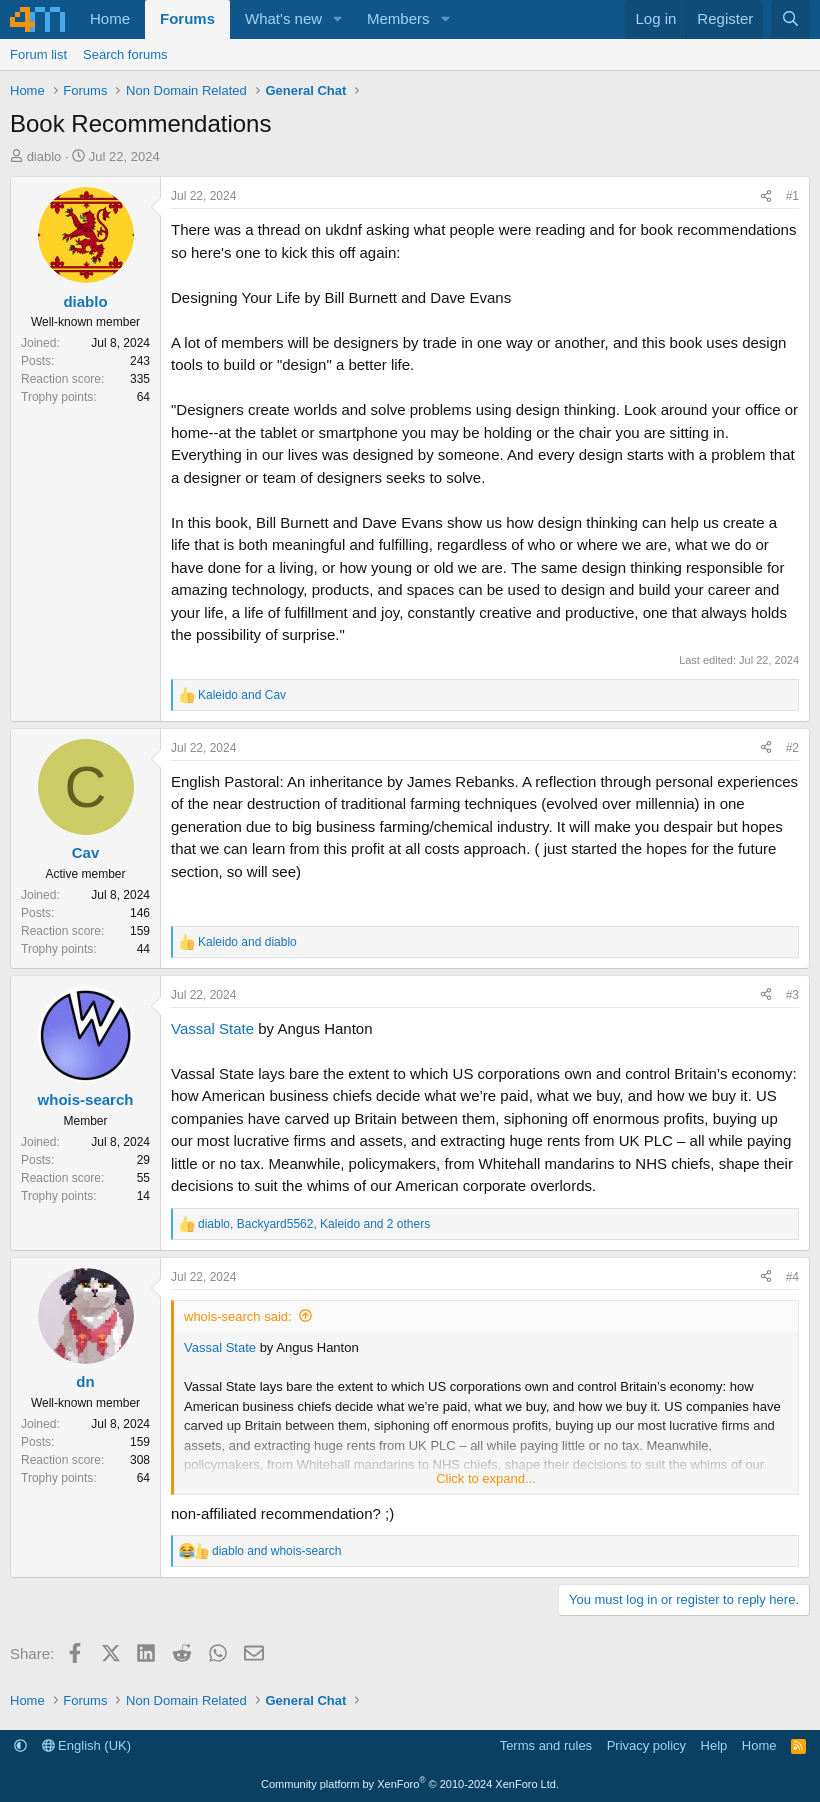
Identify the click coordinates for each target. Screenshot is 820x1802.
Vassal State (212, 1028)
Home (110, 18)
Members (398, 18)
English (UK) (87, 1745)
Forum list (38, 54)
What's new (283, 18)
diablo (44, 156)
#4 (792, 1277)
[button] (338, 19)
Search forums (125, 54)
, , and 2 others (314, 1224)
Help (714, 1745)
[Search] (790, 19)
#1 (792, 196)
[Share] (766, 196)
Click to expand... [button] (486, 1478)
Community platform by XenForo (410, 1784)
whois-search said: (238, 1316)
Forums (187, 18)
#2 (792, 748)
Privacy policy (646, 1745)
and (242, 695)
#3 (792, 995)
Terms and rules (546, 1745)
